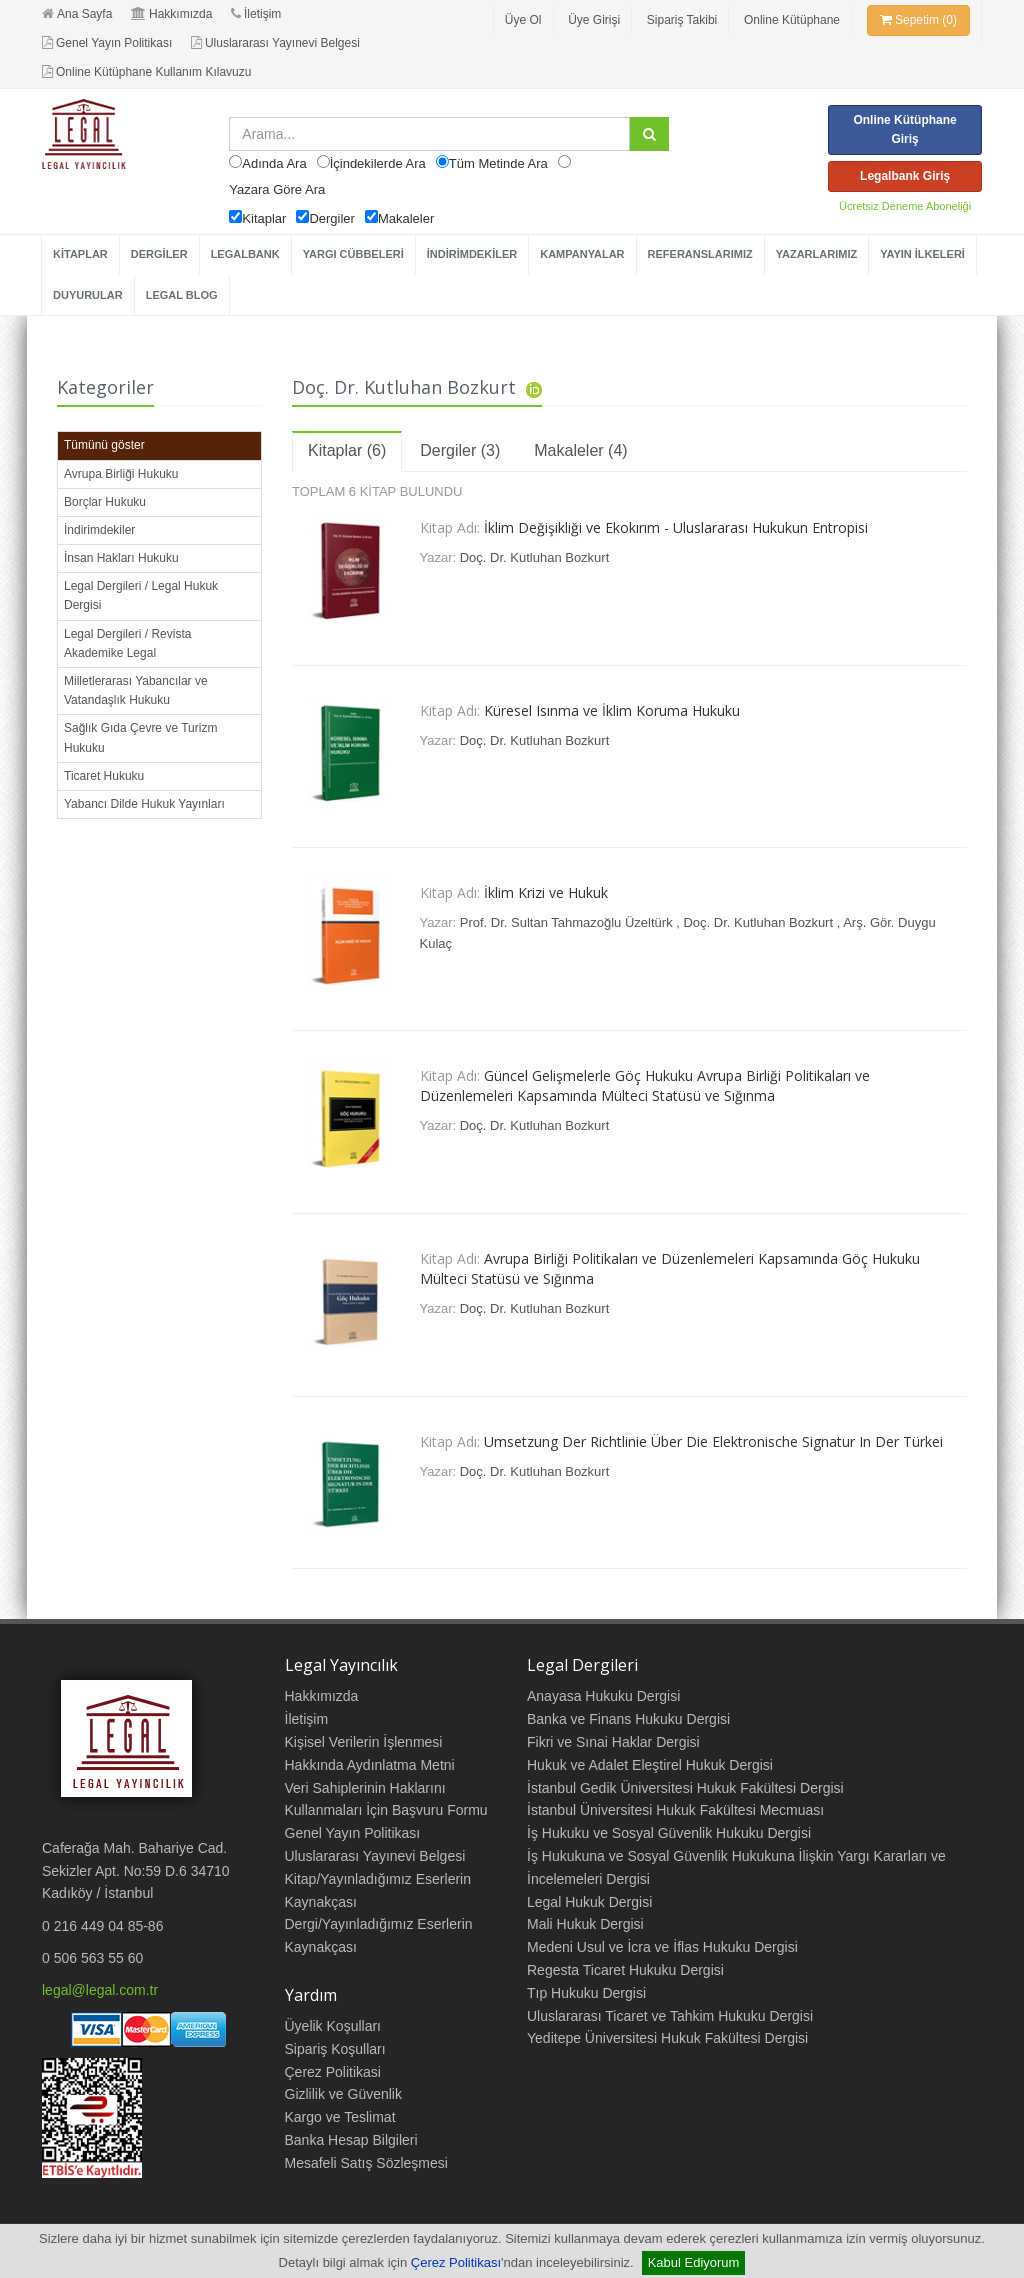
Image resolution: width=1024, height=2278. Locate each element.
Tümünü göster (104, 445)
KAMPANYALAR (582, 254)
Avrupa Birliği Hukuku (121, 474)
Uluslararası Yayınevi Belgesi (275, 43)
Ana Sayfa (77, 14)
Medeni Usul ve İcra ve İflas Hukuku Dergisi (662, 1947)
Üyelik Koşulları (333, 2026)
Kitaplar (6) (347, 450)
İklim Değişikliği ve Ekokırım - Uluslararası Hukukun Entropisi (676, 527)
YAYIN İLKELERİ (922, 254)
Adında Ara (274, 163)
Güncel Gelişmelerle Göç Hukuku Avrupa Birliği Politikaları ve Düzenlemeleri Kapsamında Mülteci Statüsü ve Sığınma (645, 1085)
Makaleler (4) (580, 450)
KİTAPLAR (80, 254)
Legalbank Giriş (905, 176)
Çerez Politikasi (333, 2072)
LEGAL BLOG (182, 295)
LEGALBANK (245, 254)
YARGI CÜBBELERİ (353, 254)
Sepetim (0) (918, 20)
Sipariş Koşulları (335, 2049)
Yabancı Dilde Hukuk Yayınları (144, 804)
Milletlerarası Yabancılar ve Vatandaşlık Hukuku (136, 690)
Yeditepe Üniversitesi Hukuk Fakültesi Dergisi (667, 2038)
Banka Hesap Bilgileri (351, 2140)
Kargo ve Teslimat (340, 2117)
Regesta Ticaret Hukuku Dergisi (625, 1970)
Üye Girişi (594, 20)
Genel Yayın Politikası (107, 43)
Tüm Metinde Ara (498, 163)
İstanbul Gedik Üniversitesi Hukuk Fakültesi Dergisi (685, 1788)
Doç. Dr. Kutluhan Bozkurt (535, 557)
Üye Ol (523, 20)
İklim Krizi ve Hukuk (546, 892)
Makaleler (406, 218)
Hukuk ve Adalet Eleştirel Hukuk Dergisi (650, 1765)
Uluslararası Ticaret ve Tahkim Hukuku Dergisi (670, 2016)
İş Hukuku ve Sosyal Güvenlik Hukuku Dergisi (669, 1833)
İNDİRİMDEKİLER (472, 254)
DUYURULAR (88, 295)
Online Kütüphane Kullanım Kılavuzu (146, 72)
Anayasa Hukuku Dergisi (603, 1696)
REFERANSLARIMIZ (700, 254)
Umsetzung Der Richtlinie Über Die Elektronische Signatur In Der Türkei (713, 1441)
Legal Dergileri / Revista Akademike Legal (127, 643)
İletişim (256, 14)
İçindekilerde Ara (378, 163)
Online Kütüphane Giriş (904, 129)
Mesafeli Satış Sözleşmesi (366, 2163)
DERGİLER (159, 254)
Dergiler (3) (460, 450)
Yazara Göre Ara (277, 189)
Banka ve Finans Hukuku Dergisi (628, 1719)
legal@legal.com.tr (100, 1990)
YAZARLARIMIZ (816, 254)
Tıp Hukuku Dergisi (586, 1993)
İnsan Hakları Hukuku (121, 558)
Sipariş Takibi (682, 20)
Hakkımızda (171, 14)
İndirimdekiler (99, 530)
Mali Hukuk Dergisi (585, 1924)
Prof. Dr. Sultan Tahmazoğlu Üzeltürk (566, 922)
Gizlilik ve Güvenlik (343, 2094)
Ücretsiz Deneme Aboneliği (905, 206)
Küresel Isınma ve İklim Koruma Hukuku (612, 710)
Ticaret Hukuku (104, 776)
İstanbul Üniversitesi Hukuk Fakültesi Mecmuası (675, 1810)
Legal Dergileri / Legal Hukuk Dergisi (141, 595)
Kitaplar (264, 218)
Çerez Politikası (456, 2262)
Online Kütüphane (792, 20)
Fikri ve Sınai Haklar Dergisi (613, 1742)
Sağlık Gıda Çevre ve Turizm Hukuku (140, 737)
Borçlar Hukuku (105, 502)
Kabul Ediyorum (694, 2262)
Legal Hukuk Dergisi (589, 1902)
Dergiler (332, 218)
